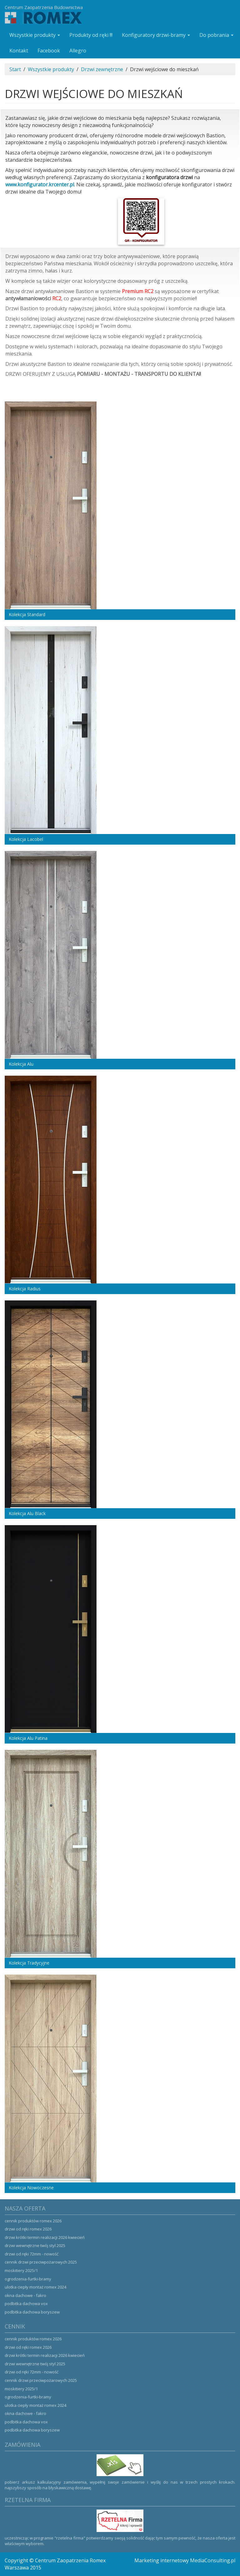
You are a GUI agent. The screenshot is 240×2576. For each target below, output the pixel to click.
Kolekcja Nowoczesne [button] (31, 2188)
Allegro (77, 50)
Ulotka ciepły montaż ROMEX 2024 (35, 2287)
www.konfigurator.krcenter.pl (39, 184)
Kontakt (18, 50)
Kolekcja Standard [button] (27, 614)
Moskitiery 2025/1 (21, 2270)
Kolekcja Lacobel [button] (26, 839)
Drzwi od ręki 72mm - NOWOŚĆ (31, 2254)
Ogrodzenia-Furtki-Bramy (28, 2279)
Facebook (49, 50)
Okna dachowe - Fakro (25, 2295)
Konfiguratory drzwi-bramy (156, 35)
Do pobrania (216, 35)
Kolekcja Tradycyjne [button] (29, 1963)
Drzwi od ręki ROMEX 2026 (28, 2229)
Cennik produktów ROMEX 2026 (33, 2221)
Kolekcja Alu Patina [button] (28, 1738)
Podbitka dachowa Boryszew (32, 2312)
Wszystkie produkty (34, 35)
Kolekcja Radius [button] (25, 1289)
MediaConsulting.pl (212, 2560)
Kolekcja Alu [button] (21, 1064)
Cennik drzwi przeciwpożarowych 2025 (41, 2262)
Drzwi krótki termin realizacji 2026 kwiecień (45, 2237)
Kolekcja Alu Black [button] (27, 1513)
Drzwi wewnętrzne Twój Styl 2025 (35, 2245)
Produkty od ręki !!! (90, 35)
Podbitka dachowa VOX (26, 2303)
